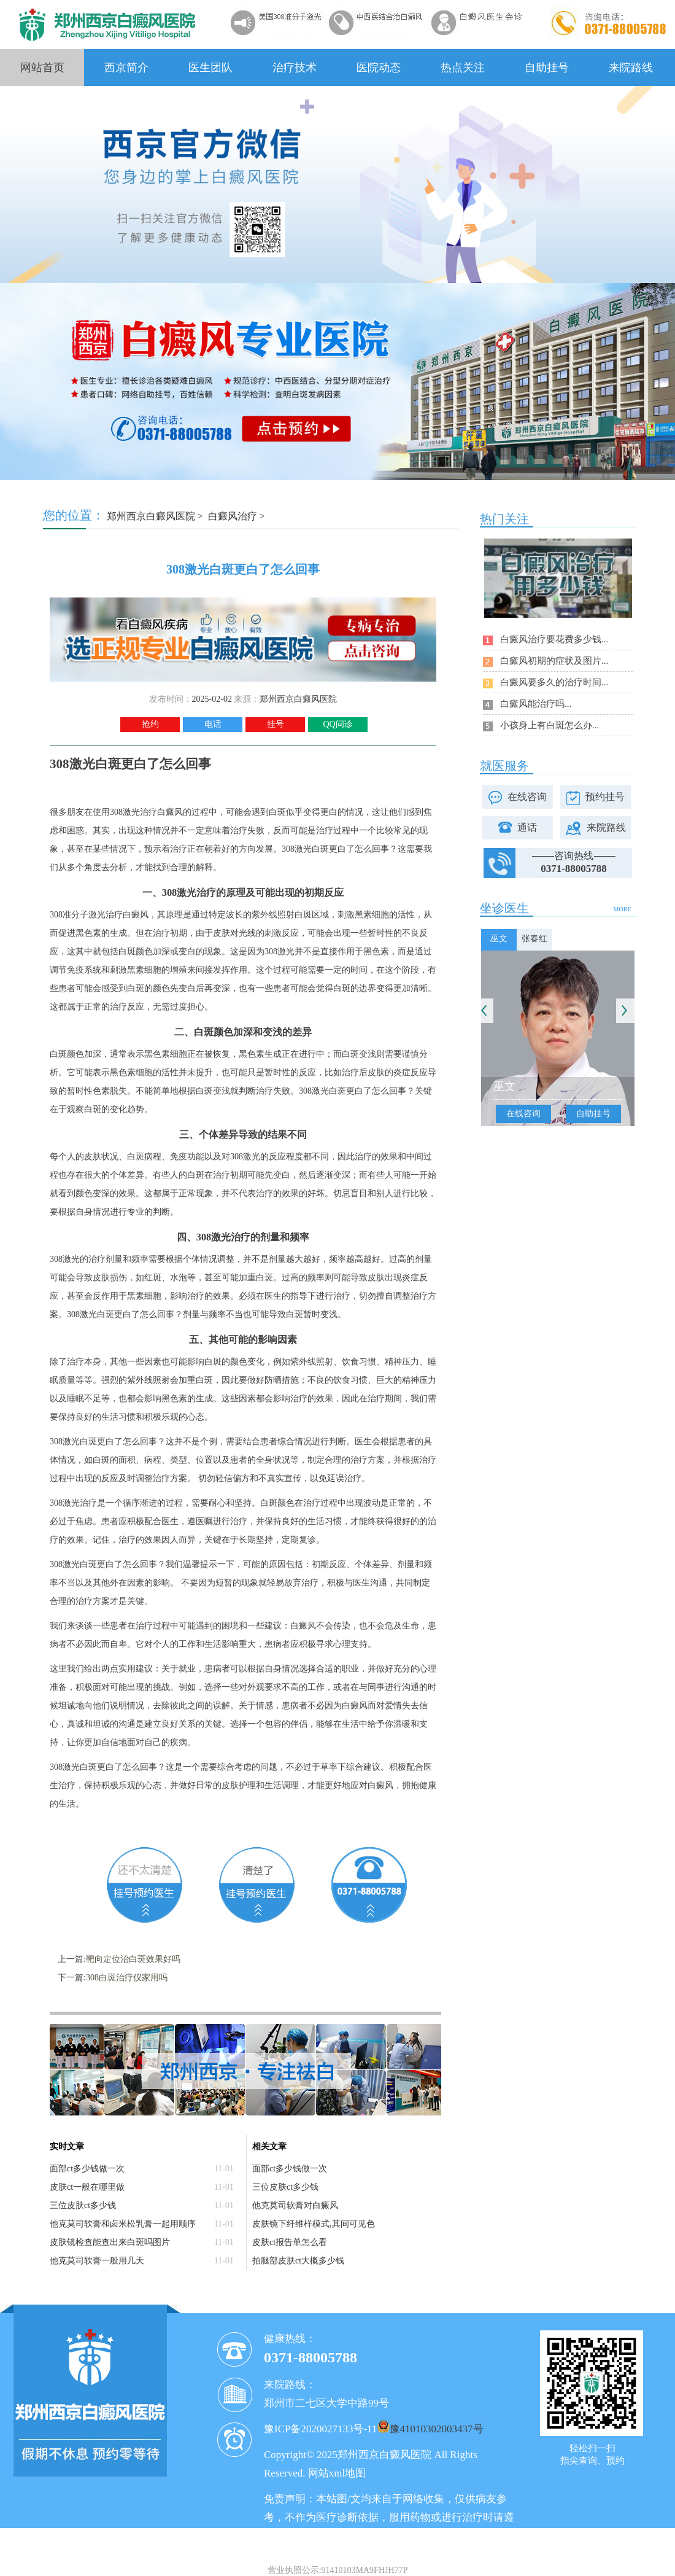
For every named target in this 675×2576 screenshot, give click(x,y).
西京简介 (126, 67)
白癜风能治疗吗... (535, 704)
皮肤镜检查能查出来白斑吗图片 (110, 2242)
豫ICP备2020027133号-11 (320, 2429)
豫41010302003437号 (437, 2429)
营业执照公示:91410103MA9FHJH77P (338, 2570)
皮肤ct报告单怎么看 (289, 2242)
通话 (527, 827)
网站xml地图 (337, 2473)
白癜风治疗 (232, 516)
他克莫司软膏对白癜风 (295, 2205)
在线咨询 (527, 797)
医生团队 (210, 67)
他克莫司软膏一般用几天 (97, 2260)
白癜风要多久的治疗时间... (554, 682)
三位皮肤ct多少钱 (83, 2205)
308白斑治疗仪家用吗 (127, 1977)
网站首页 (42, 67)
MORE (622, 909)
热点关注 (463, 67)
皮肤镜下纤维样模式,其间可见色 (313, 2223)
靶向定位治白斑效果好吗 (133, 1959)
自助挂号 (547, 67)
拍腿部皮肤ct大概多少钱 (298, 2260)
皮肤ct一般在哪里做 (87, 2187)
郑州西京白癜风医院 (151, 516)
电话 (213, 724)
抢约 (150, 724)
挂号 (275, 724)
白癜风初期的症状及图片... (554, 661)
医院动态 (379, 67)
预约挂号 (605, 797)
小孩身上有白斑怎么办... (549, 725)
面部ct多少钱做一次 (87, 2168)
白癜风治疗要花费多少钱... (554, 639)
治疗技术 (294, 67)
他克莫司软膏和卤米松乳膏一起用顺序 (123, 2223)
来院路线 (631, 67)
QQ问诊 (337, 724)
